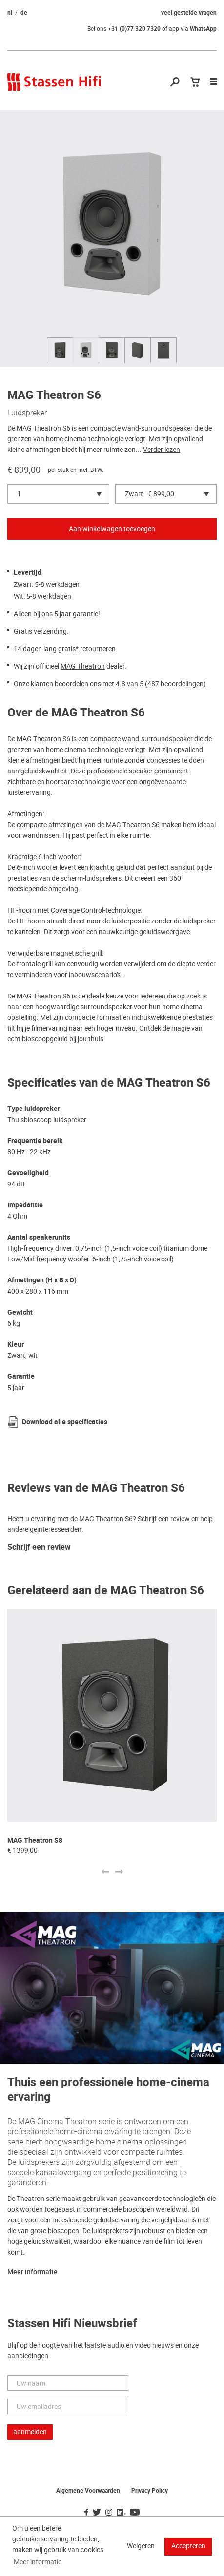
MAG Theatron (83, 666)
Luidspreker (27, 412)
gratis (67, 649)
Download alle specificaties (64, 1422)
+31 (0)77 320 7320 (134, 28)
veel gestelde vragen (189, 12)
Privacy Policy (149, 2490)
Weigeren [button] (141, 2546)
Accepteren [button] (188, 2546)
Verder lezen (161, 449)
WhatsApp (203, 28)
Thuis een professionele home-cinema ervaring (108, 2090)
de (23, 13)
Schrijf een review (39, 1547)
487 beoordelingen (175, 684)
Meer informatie (32, 2271)
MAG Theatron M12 (37, 1840)
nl (9, 13)
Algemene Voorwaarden (88, 2490)
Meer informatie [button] (37, 2562)
